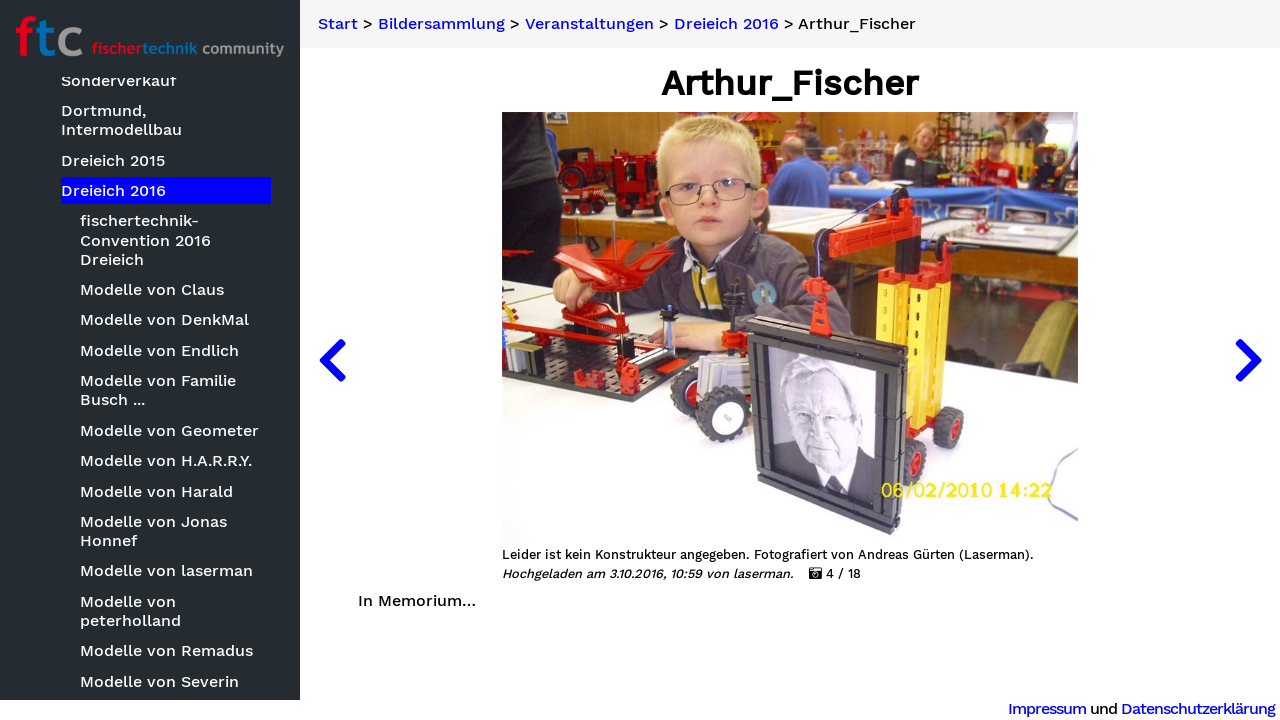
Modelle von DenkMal (164, 319)
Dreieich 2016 (113, 190)
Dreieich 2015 (113, 160)
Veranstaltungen (589, 24)
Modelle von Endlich (159, 350)
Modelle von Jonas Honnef (153, 531)
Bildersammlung (441, 24)
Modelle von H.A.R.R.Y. (166, 460)
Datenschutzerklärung (1198, 708)
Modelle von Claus (152, 289)
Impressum (1047, 708)
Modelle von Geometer (169, 430)
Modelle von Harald (156, 491)
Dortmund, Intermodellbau (121, 120)
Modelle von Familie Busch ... (158, 390)
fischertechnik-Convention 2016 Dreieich (145, 239)
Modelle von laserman (166, 570)
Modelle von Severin (159, 681)
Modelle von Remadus (166, 650)
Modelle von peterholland (130, 611)
